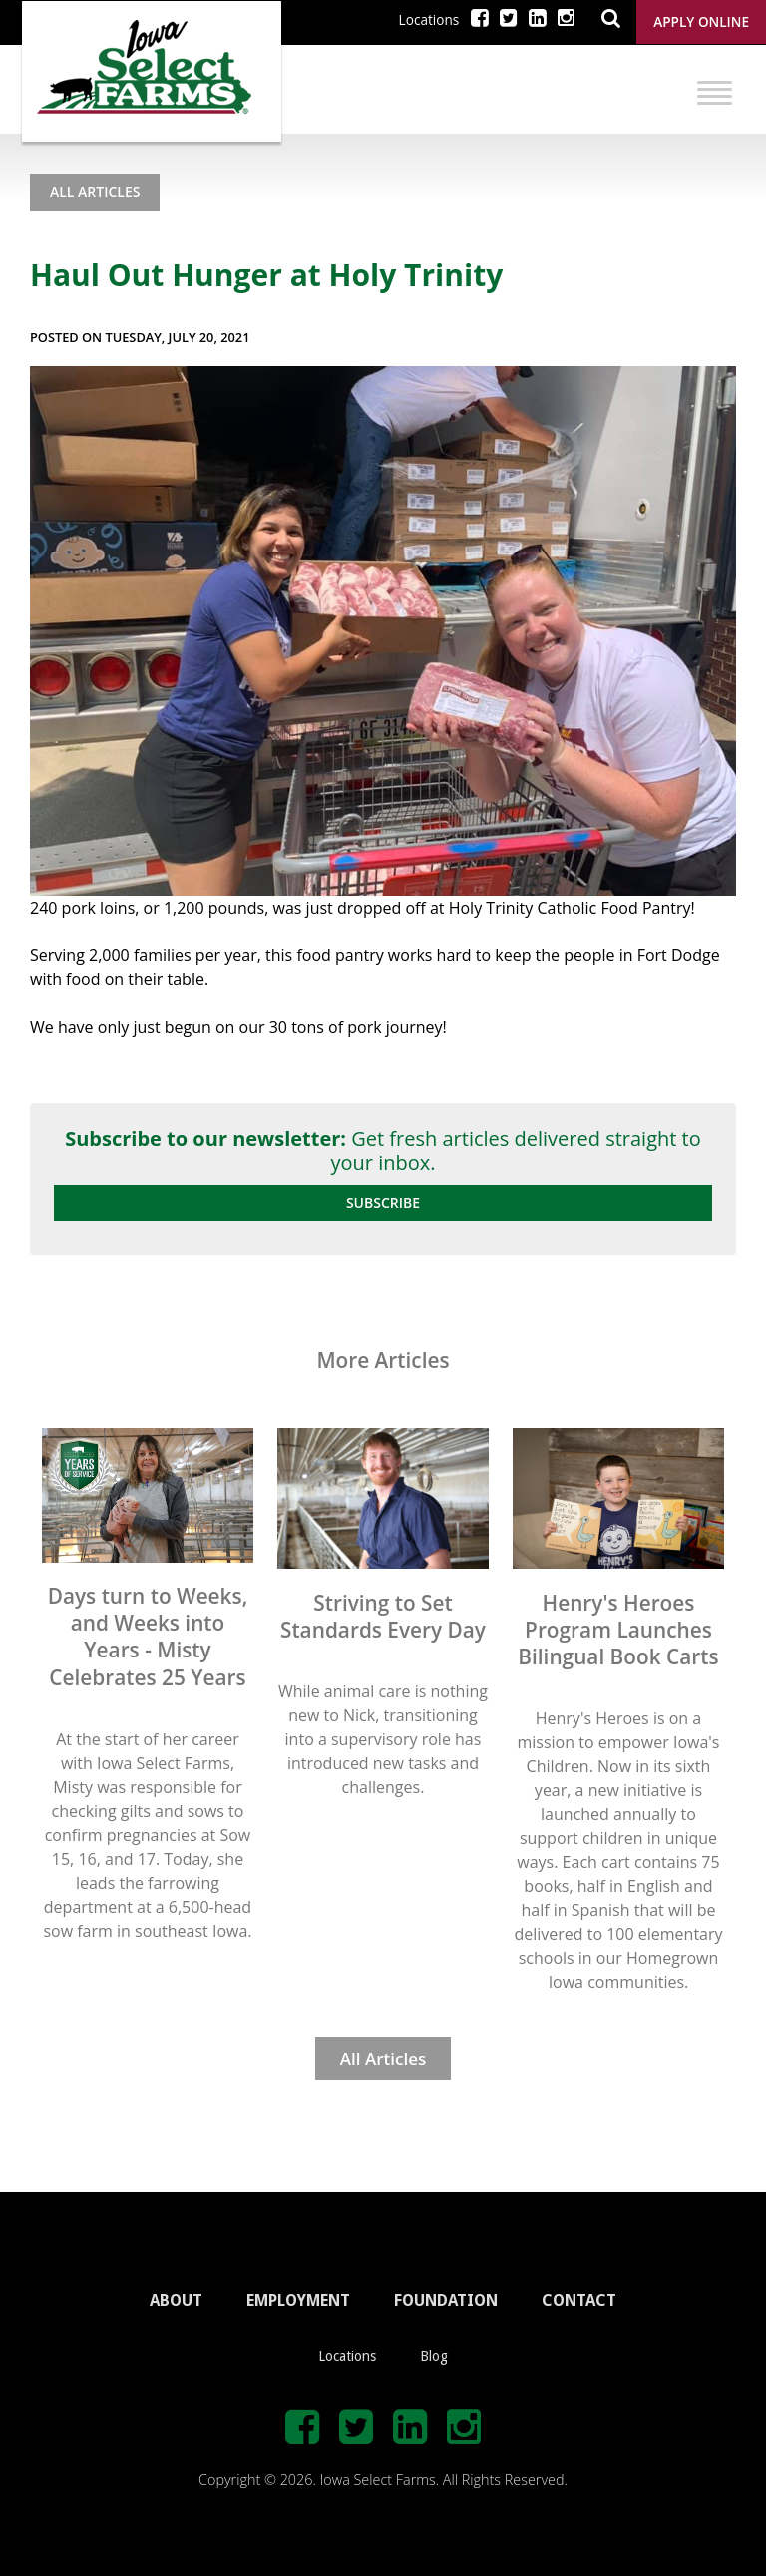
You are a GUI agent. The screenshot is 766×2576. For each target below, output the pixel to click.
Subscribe (383, 1202)
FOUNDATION (446, 2300)
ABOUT (176, 2300)
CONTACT (579, 2300)
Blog (434, 2356)
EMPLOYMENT (298, 2300)
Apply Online (701, 21)
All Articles (95, 192)
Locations (429, 19)
